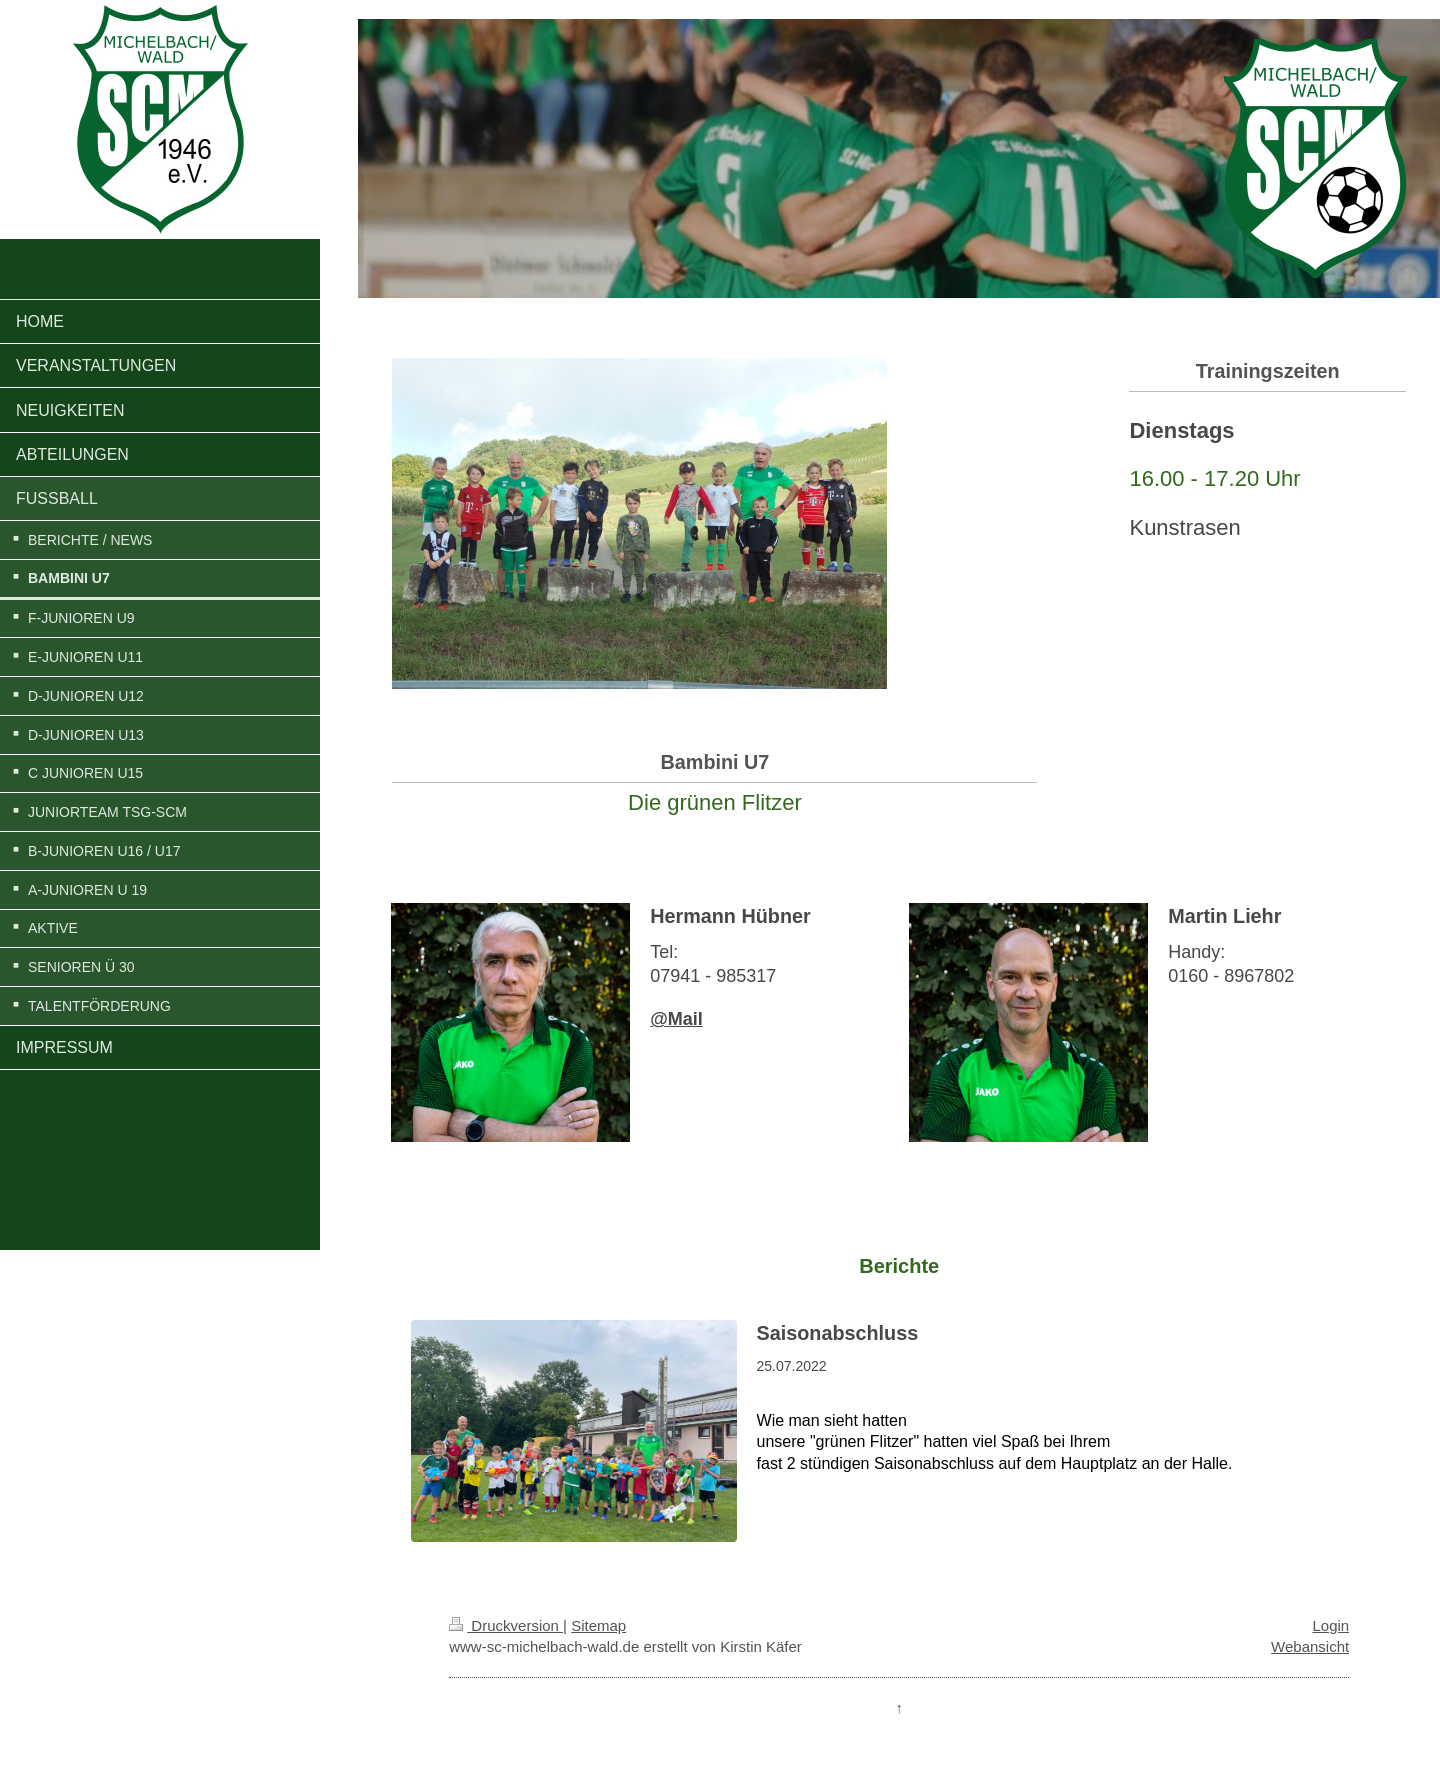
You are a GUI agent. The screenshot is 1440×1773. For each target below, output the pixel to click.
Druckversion (506, 1625)
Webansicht (1310, 1646)
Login (1331, 1625)
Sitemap (598, 1625)
